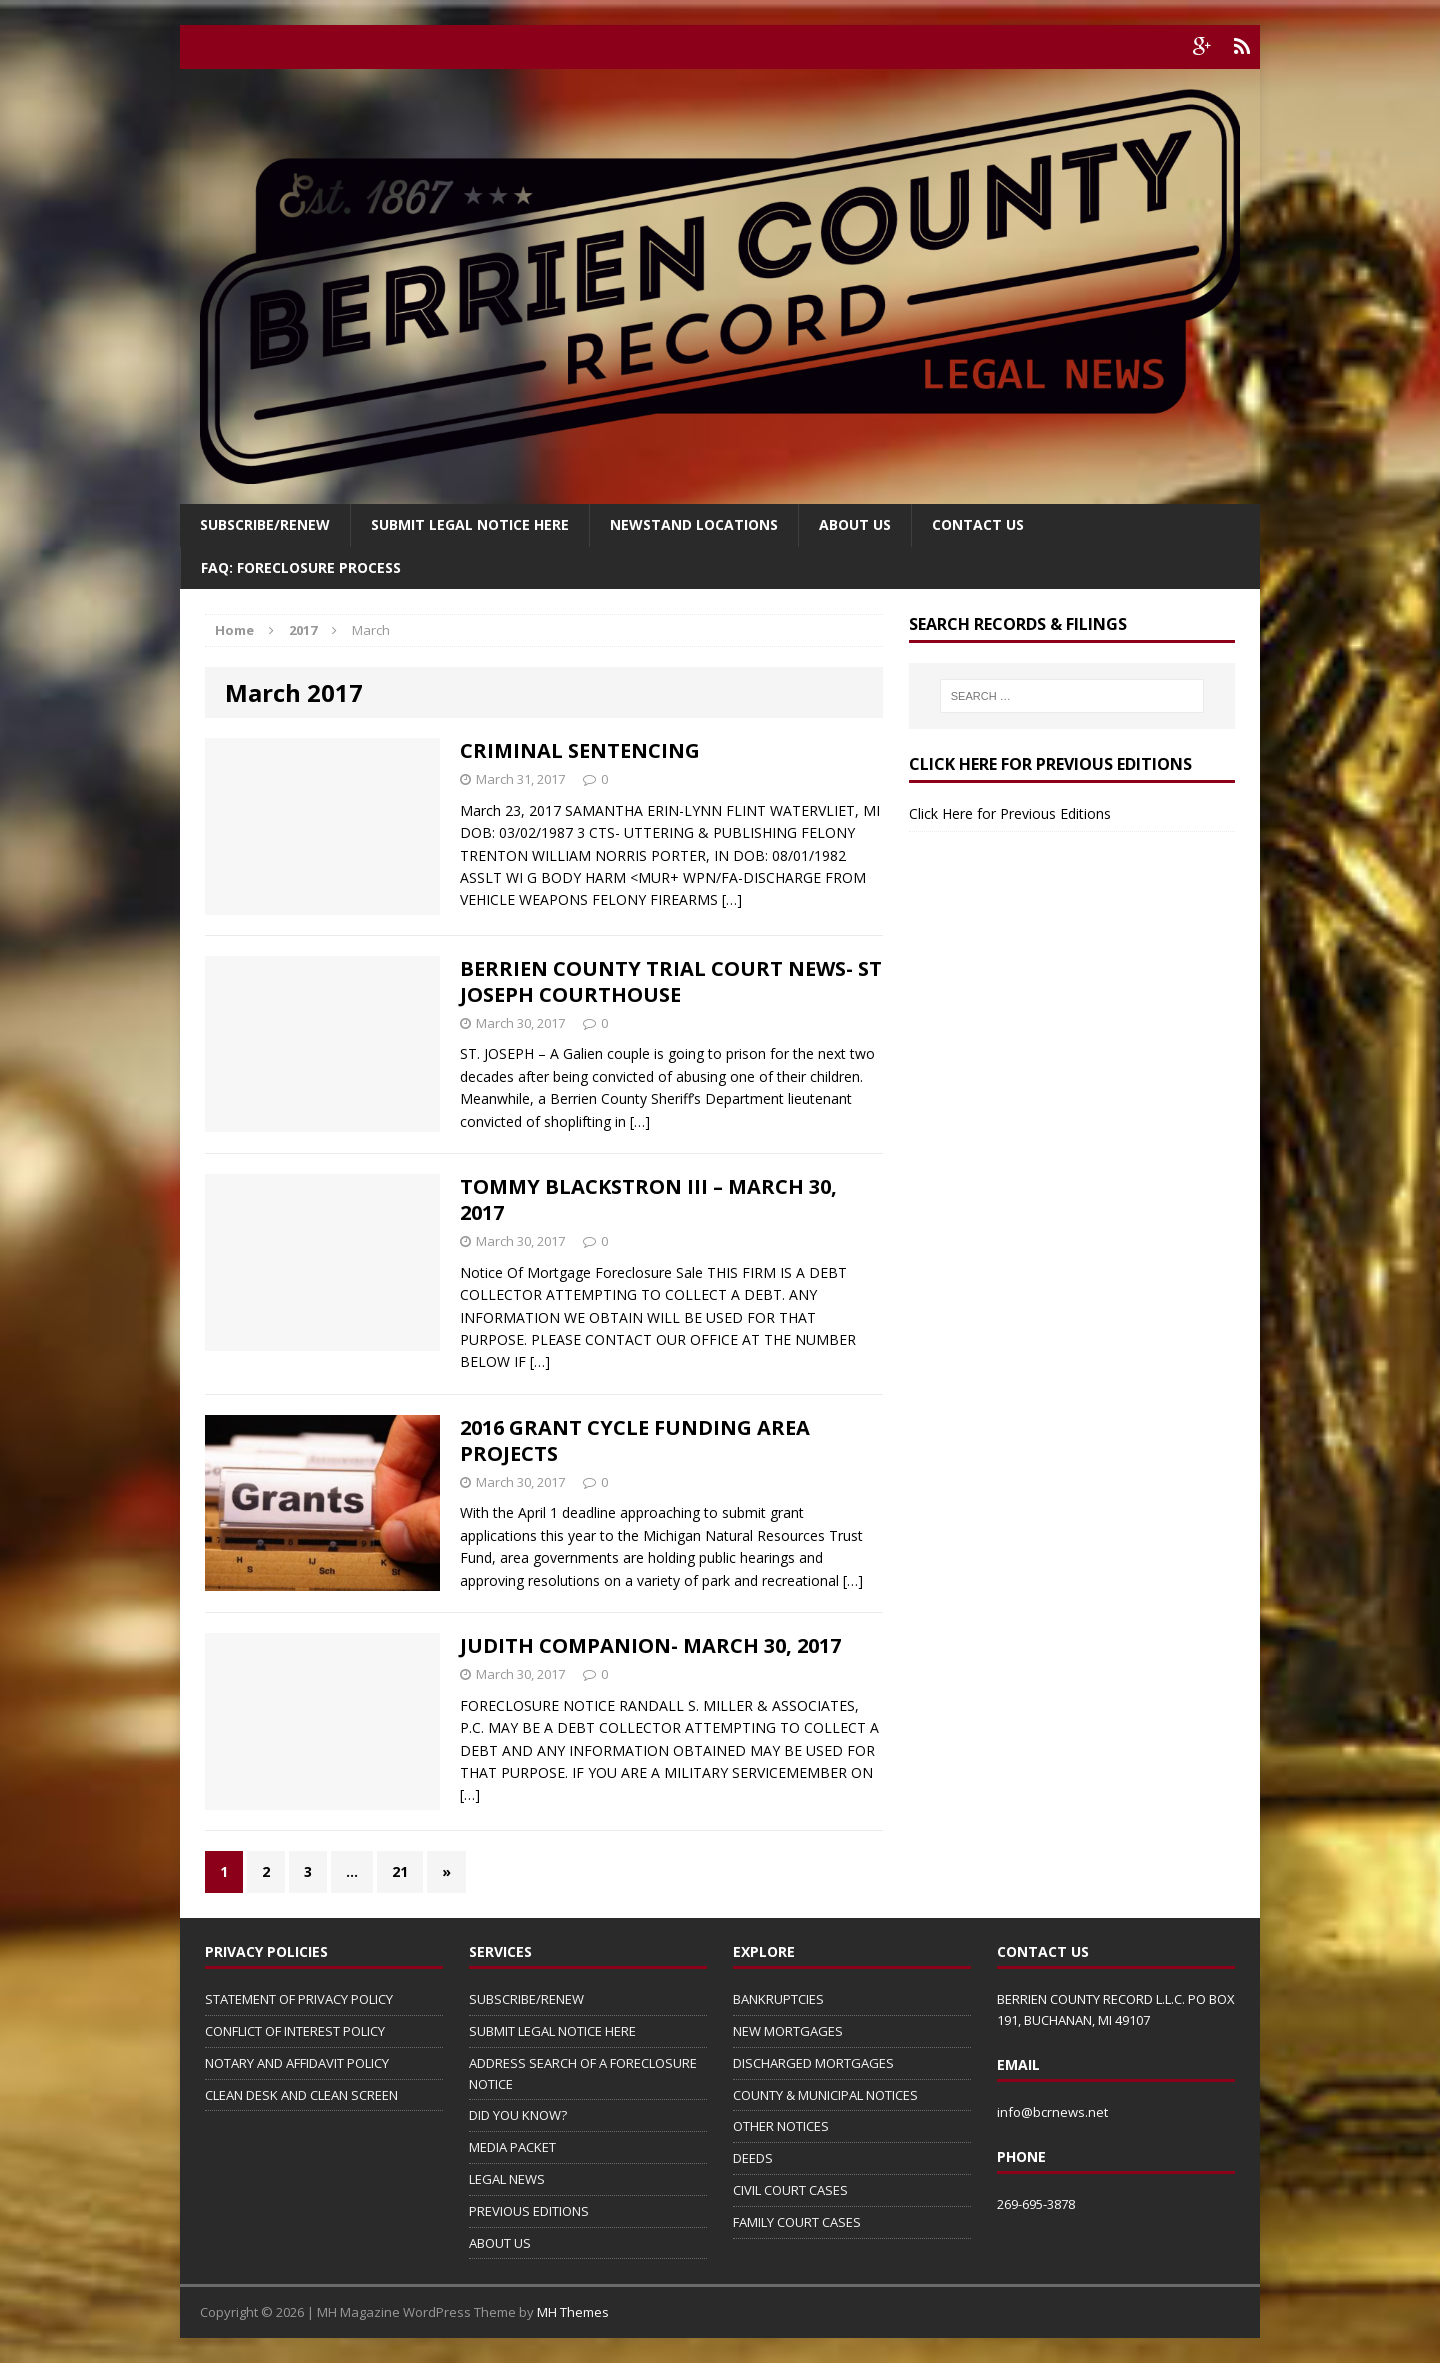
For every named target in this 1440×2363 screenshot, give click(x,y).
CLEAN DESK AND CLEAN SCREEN (301, 2095)
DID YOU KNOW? (518, 2115)
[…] (732, 899)
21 (400, 1871)
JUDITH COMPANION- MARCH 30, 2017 (650, 1645)
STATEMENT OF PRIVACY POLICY (299, 1999)
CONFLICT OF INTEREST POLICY (295, 2031)
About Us (855, 524)
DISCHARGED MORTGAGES (813, 2063)
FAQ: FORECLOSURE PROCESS (301, 567)
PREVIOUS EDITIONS (529, 2211)
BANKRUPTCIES (778, 1999)
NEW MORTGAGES (788, 2031)
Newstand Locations (694, 524)
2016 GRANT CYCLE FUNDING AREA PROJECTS (635, 1440)
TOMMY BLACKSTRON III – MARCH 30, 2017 (648, 1199)
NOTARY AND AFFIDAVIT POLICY (297, 2063)
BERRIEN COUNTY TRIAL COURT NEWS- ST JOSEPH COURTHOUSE (671, 981)
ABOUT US (500, 2243)
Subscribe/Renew (265, 524)
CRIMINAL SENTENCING (580, 750)
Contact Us (978, 524)
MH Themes (573, 2312)
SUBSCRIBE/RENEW (526, 1999)
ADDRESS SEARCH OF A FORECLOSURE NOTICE (583, 2073)
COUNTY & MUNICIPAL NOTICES (825, 2095)
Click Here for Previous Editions (1010, 813)
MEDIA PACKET (512, 2147)
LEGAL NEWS (507, 2179)
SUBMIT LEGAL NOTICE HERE (470, 524)
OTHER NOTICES (781, 2126)
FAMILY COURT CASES (797, 2222)
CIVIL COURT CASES (790, 2190)
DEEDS (753, 2158)
